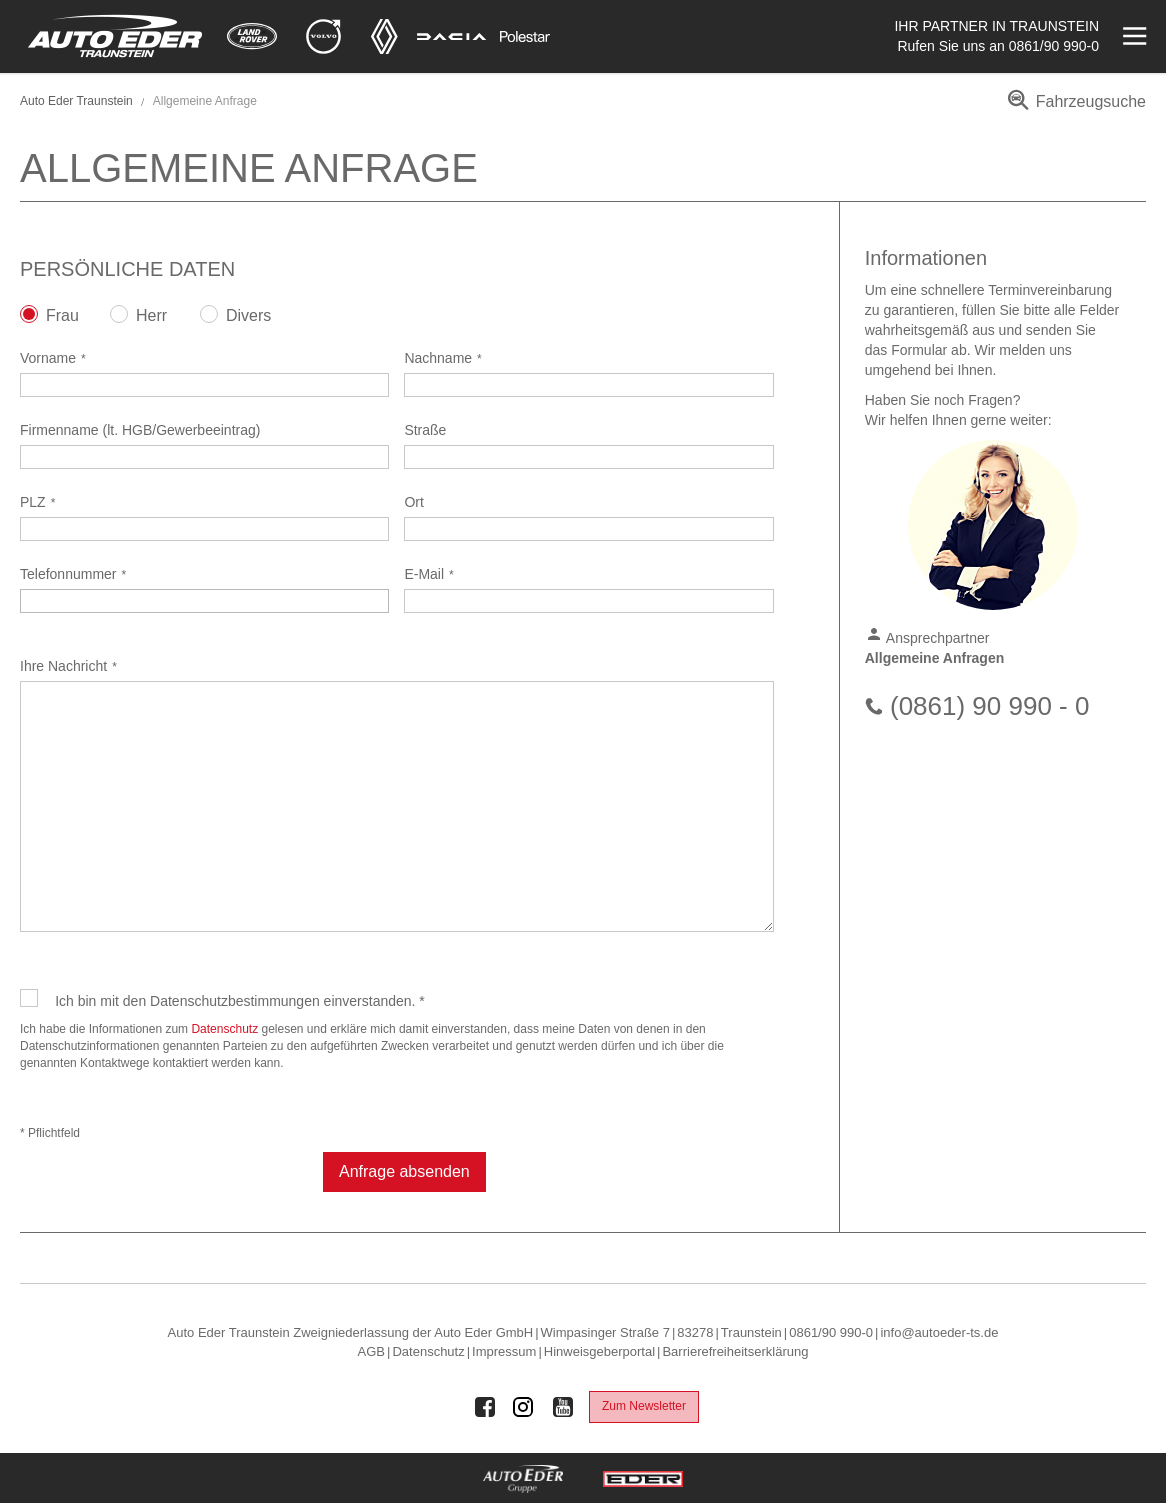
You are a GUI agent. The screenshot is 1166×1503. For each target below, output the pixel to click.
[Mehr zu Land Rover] (252, 36)
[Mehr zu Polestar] (525, 36)
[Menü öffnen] (1132, 36)
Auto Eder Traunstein (76, 101)
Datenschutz (224, 1029)
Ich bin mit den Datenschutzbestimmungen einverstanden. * (240, 1001)
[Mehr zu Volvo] (323, 36)
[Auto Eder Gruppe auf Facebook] (485, 1407)
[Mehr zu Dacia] (452, 36)
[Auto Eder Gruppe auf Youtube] (563, 1407)
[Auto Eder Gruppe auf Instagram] (524, 1407)
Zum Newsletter (644, 1406)
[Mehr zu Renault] (384, 36)
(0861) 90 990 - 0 (989, 706)
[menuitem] (1073, 108)
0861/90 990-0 (1054, 46)
